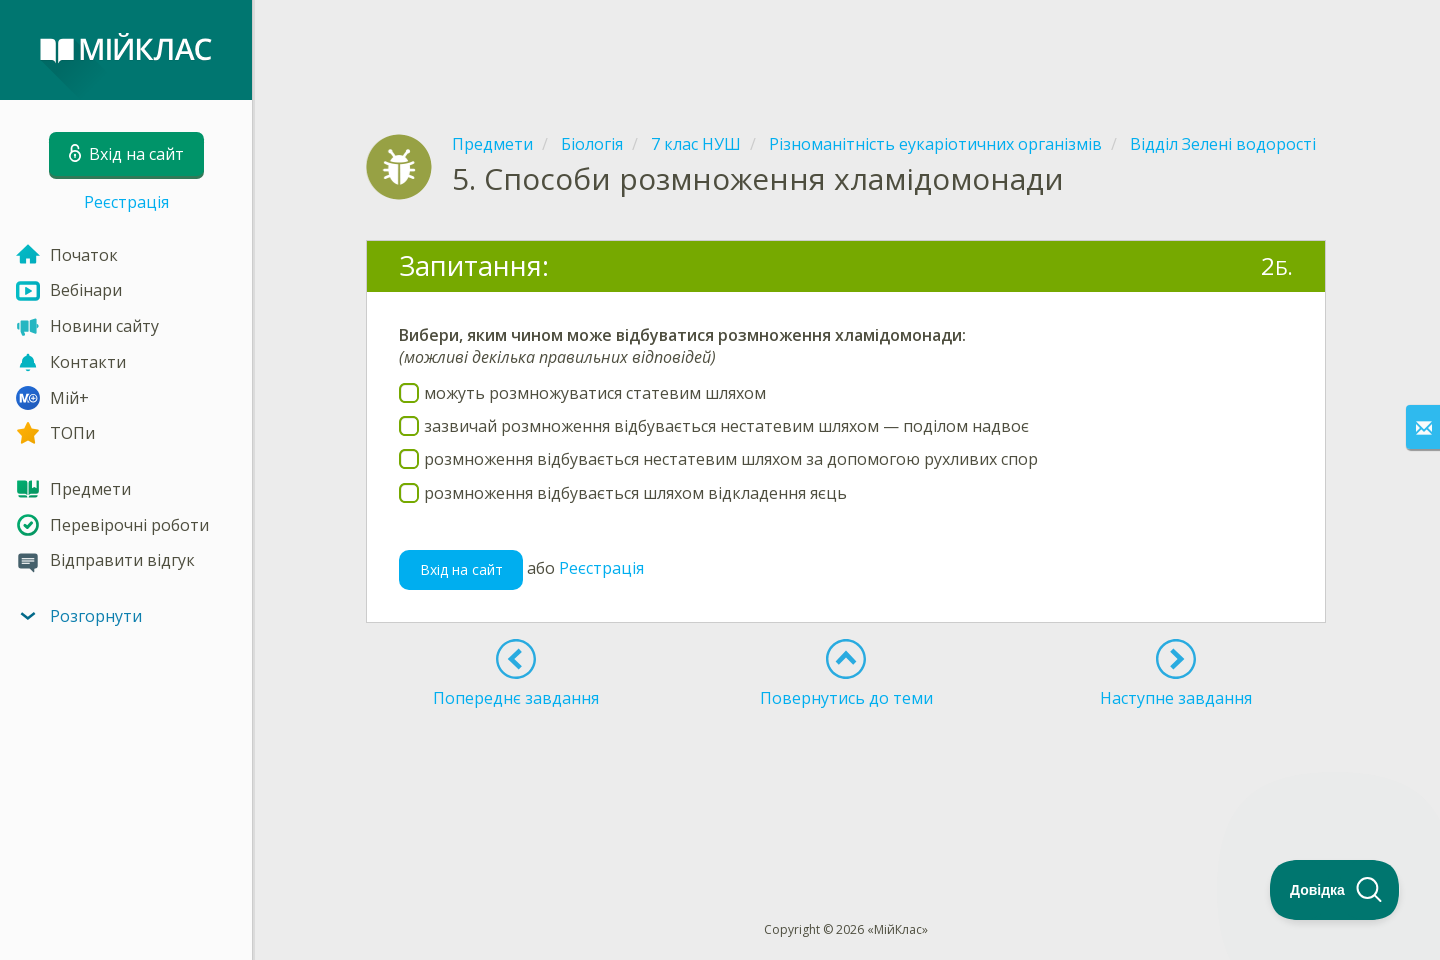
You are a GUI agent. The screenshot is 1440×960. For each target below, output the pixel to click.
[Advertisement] (846, 50)
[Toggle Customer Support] (1335, 890)
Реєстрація (126, 202)
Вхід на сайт (461, 569)
